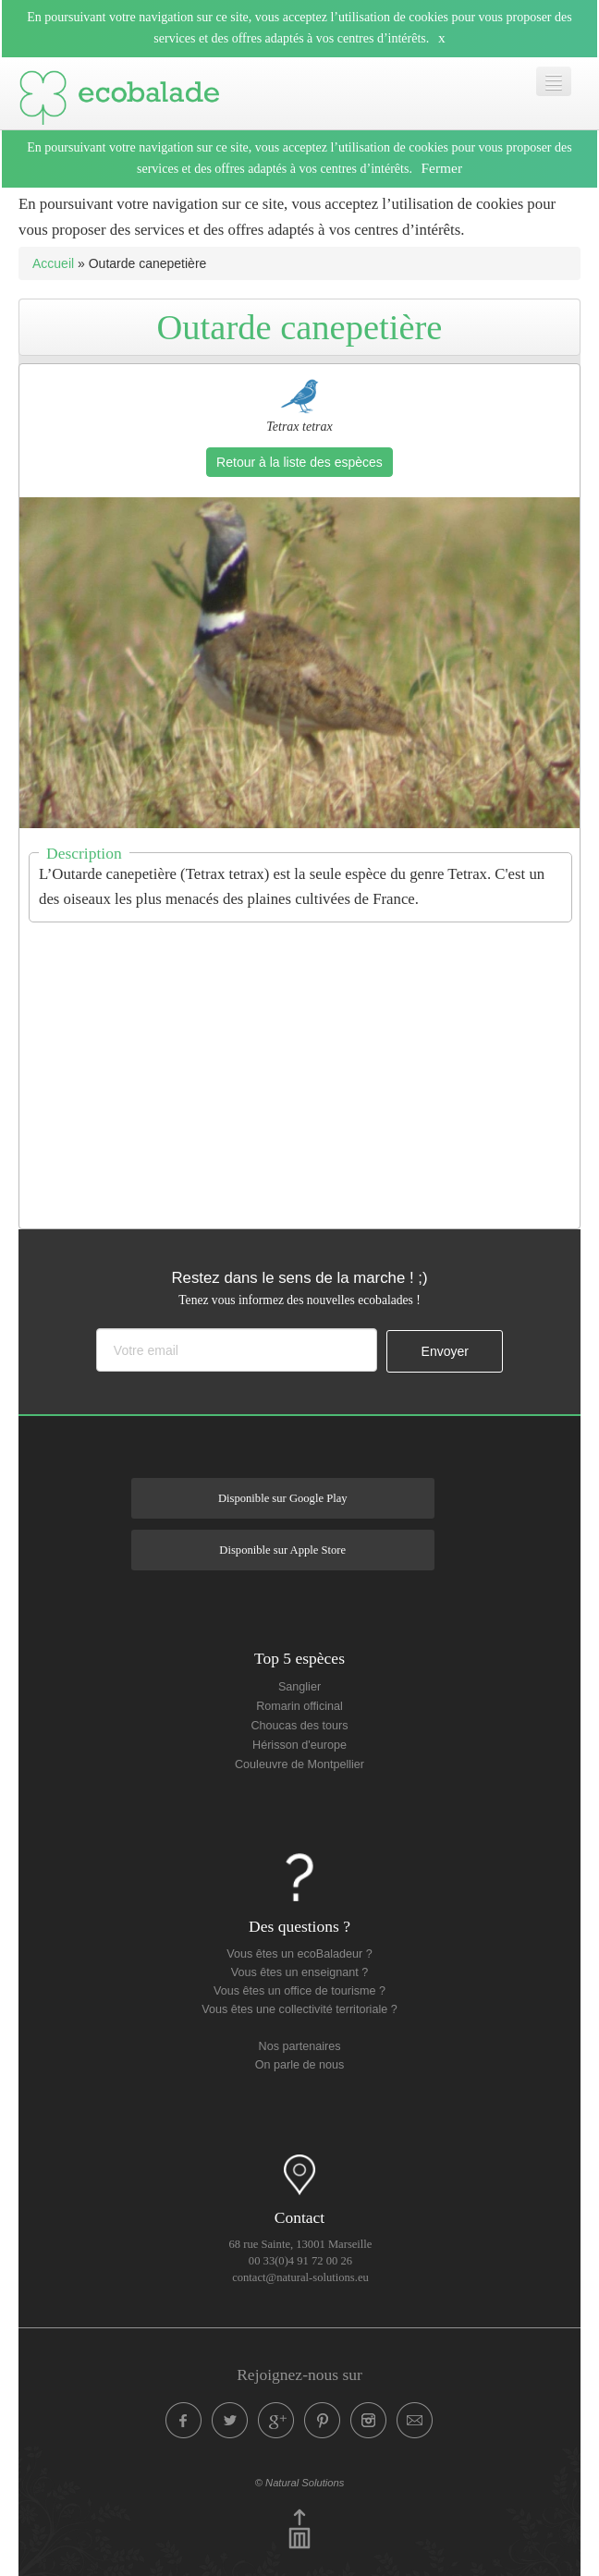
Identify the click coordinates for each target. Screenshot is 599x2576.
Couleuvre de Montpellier (299, 1764)
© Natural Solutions (300, 2482)
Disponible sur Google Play (283, 1498)
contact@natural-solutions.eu (300, 2277)
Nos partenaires (300, 2046)
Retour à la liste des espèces (299, 462)
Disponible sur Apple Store (282, 1550)
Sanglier (299, 1686)
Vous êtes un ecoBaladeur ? (299, 1953)
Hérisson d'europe (299, 1745)
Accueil (53, 263)
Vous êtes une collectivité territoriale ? (299, 2009)
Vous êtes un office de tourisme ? (299, 1990)
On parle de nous (300, 2064)
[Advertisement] (309, 1063)
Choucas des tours (299, 1725)
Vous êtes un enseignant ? (299, 1972)
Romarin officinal (299, 1706)
